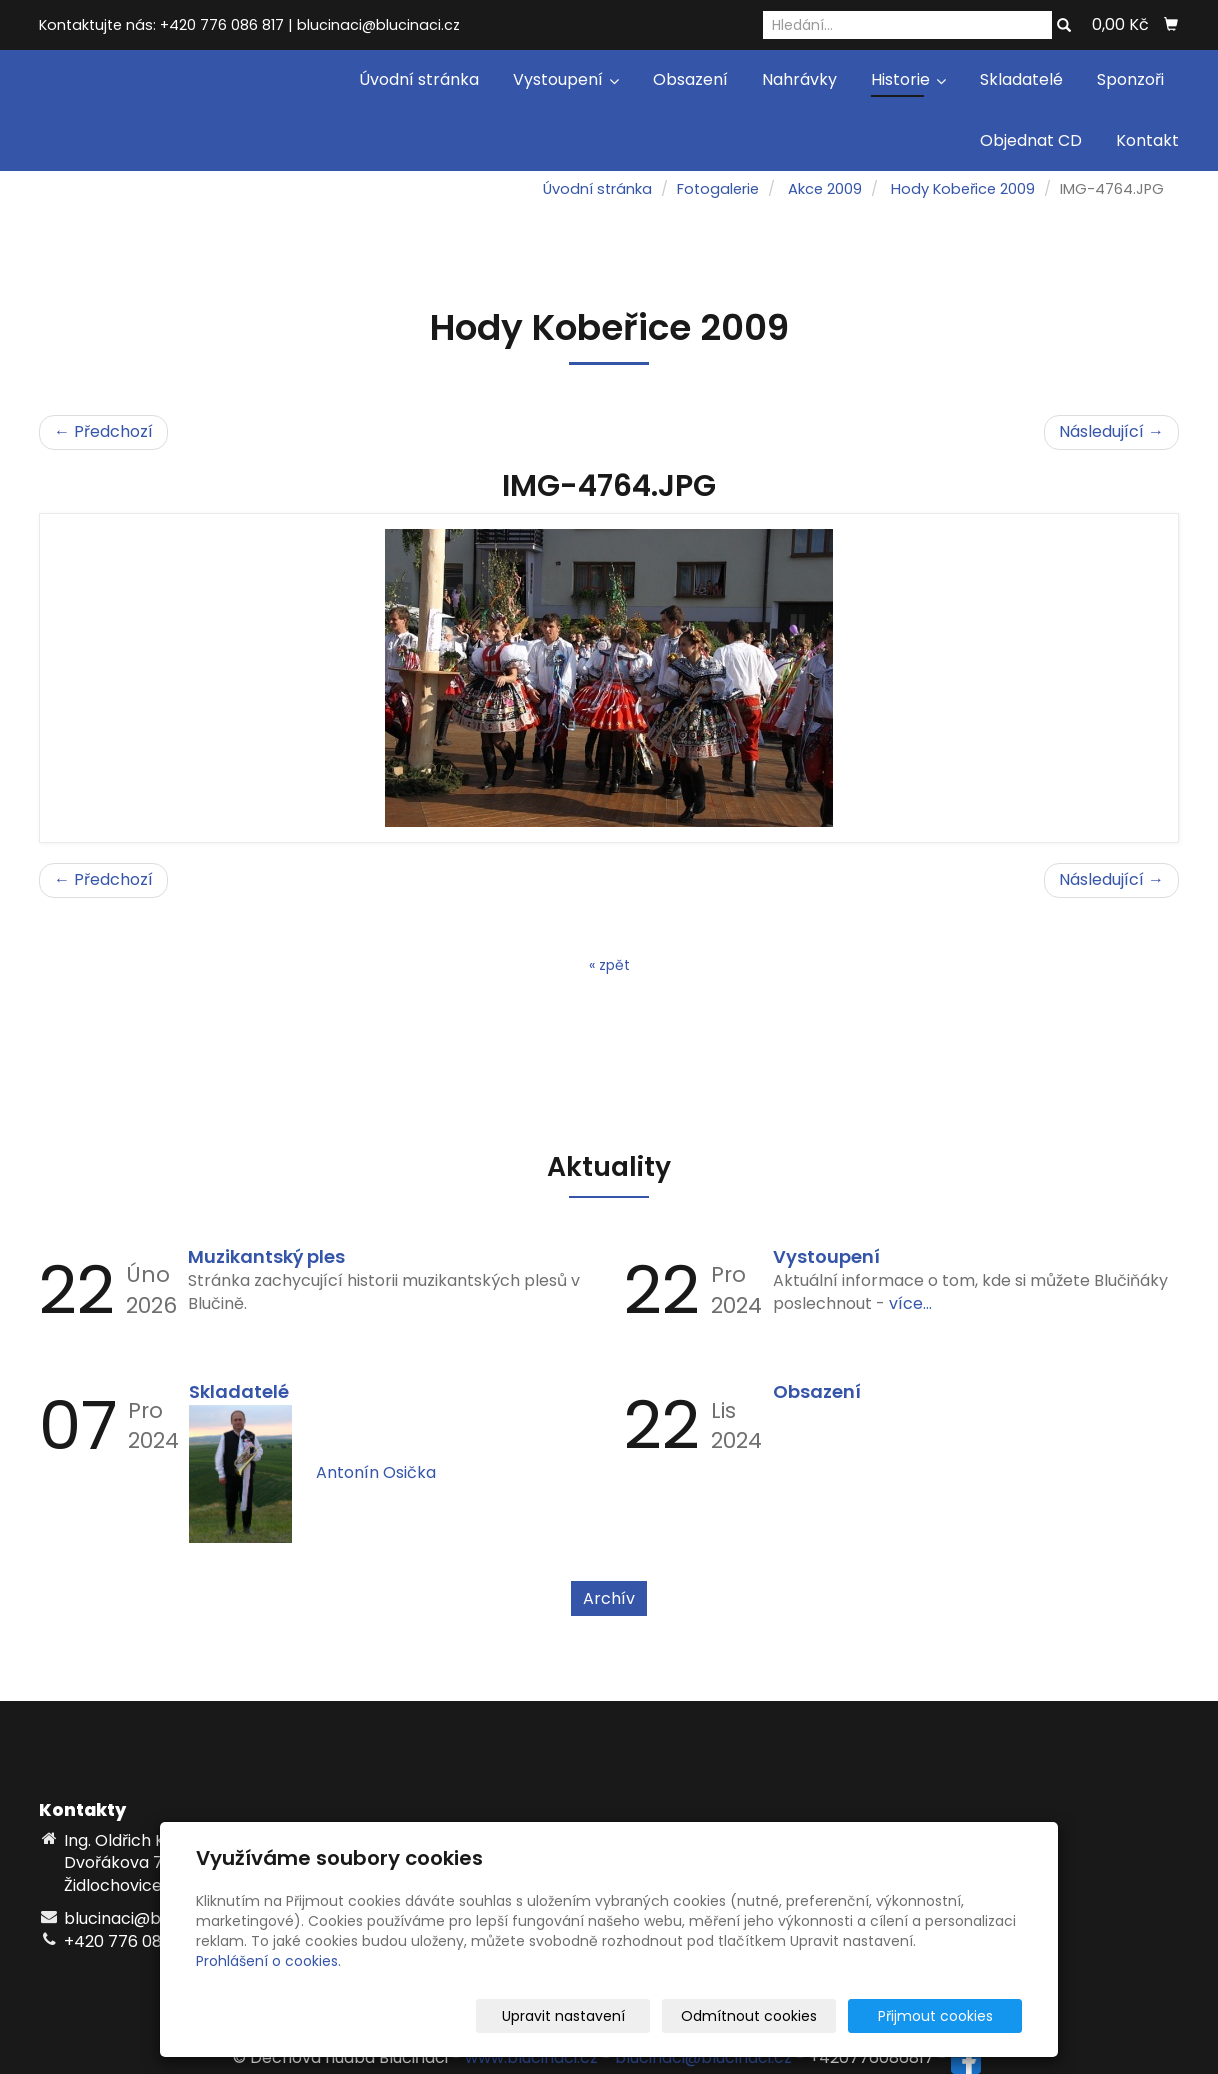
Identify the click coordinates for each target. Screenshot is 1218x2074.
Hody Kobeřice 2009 (963, 189)
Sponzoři (1130, 79)
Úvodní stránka (419, 79)
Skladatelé (1021, 79)
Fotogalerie (718, 189)
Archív (609, 1598)
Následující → (1111, 431)
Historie (908, 79)
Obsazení (690, 79)
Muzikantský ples (266, 1256)
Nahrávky (799, 79)
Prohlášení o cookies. (268, 1961)
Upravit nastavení (615, 2016)
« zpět (609, 965)
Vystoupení (566, 79)
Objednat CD (1031, 140)
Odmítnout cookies (785, 2016)
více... (910, 1303)
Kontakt (1147, 140)
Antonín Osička (376, 1472)
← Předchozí (103, 431)
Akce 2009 (825, 189)
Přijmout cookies (945, 2016)
